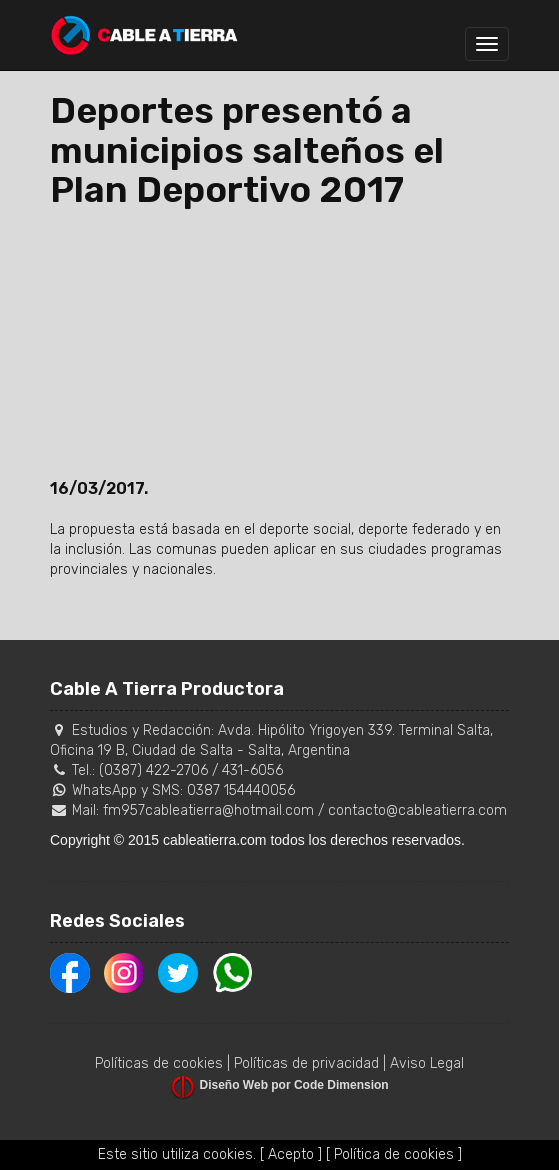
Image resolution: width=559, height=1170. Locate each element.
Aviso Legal (427, 1063)
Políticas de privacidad (306, 1063)
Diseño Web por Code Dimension (294, 1085)
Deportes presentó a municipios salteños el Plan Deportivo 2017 (247, 150)
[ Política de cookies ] (394, 1154)
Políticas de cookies (159, 1063)
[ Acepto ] (291, 1154)
